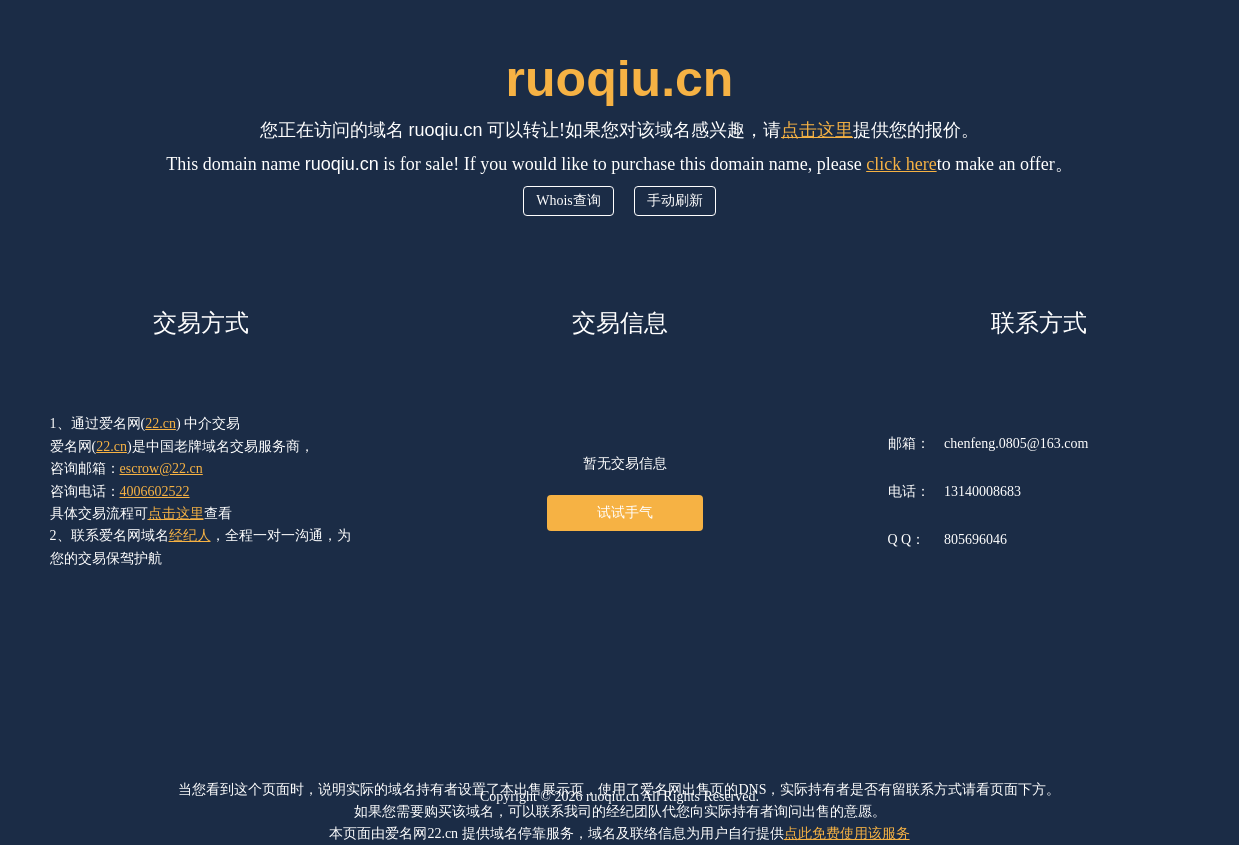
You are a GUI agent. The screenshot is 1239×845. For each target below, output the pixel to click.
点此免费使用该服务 (847, 833)
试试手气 (625, 512)
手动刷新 (675, 200)
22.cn (160, 423)
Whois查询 (568, 200)
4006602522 (155, 491)
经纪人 (190, 535)
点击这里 (817, 130)
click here (901, 164)
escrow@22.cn (161, 468)
